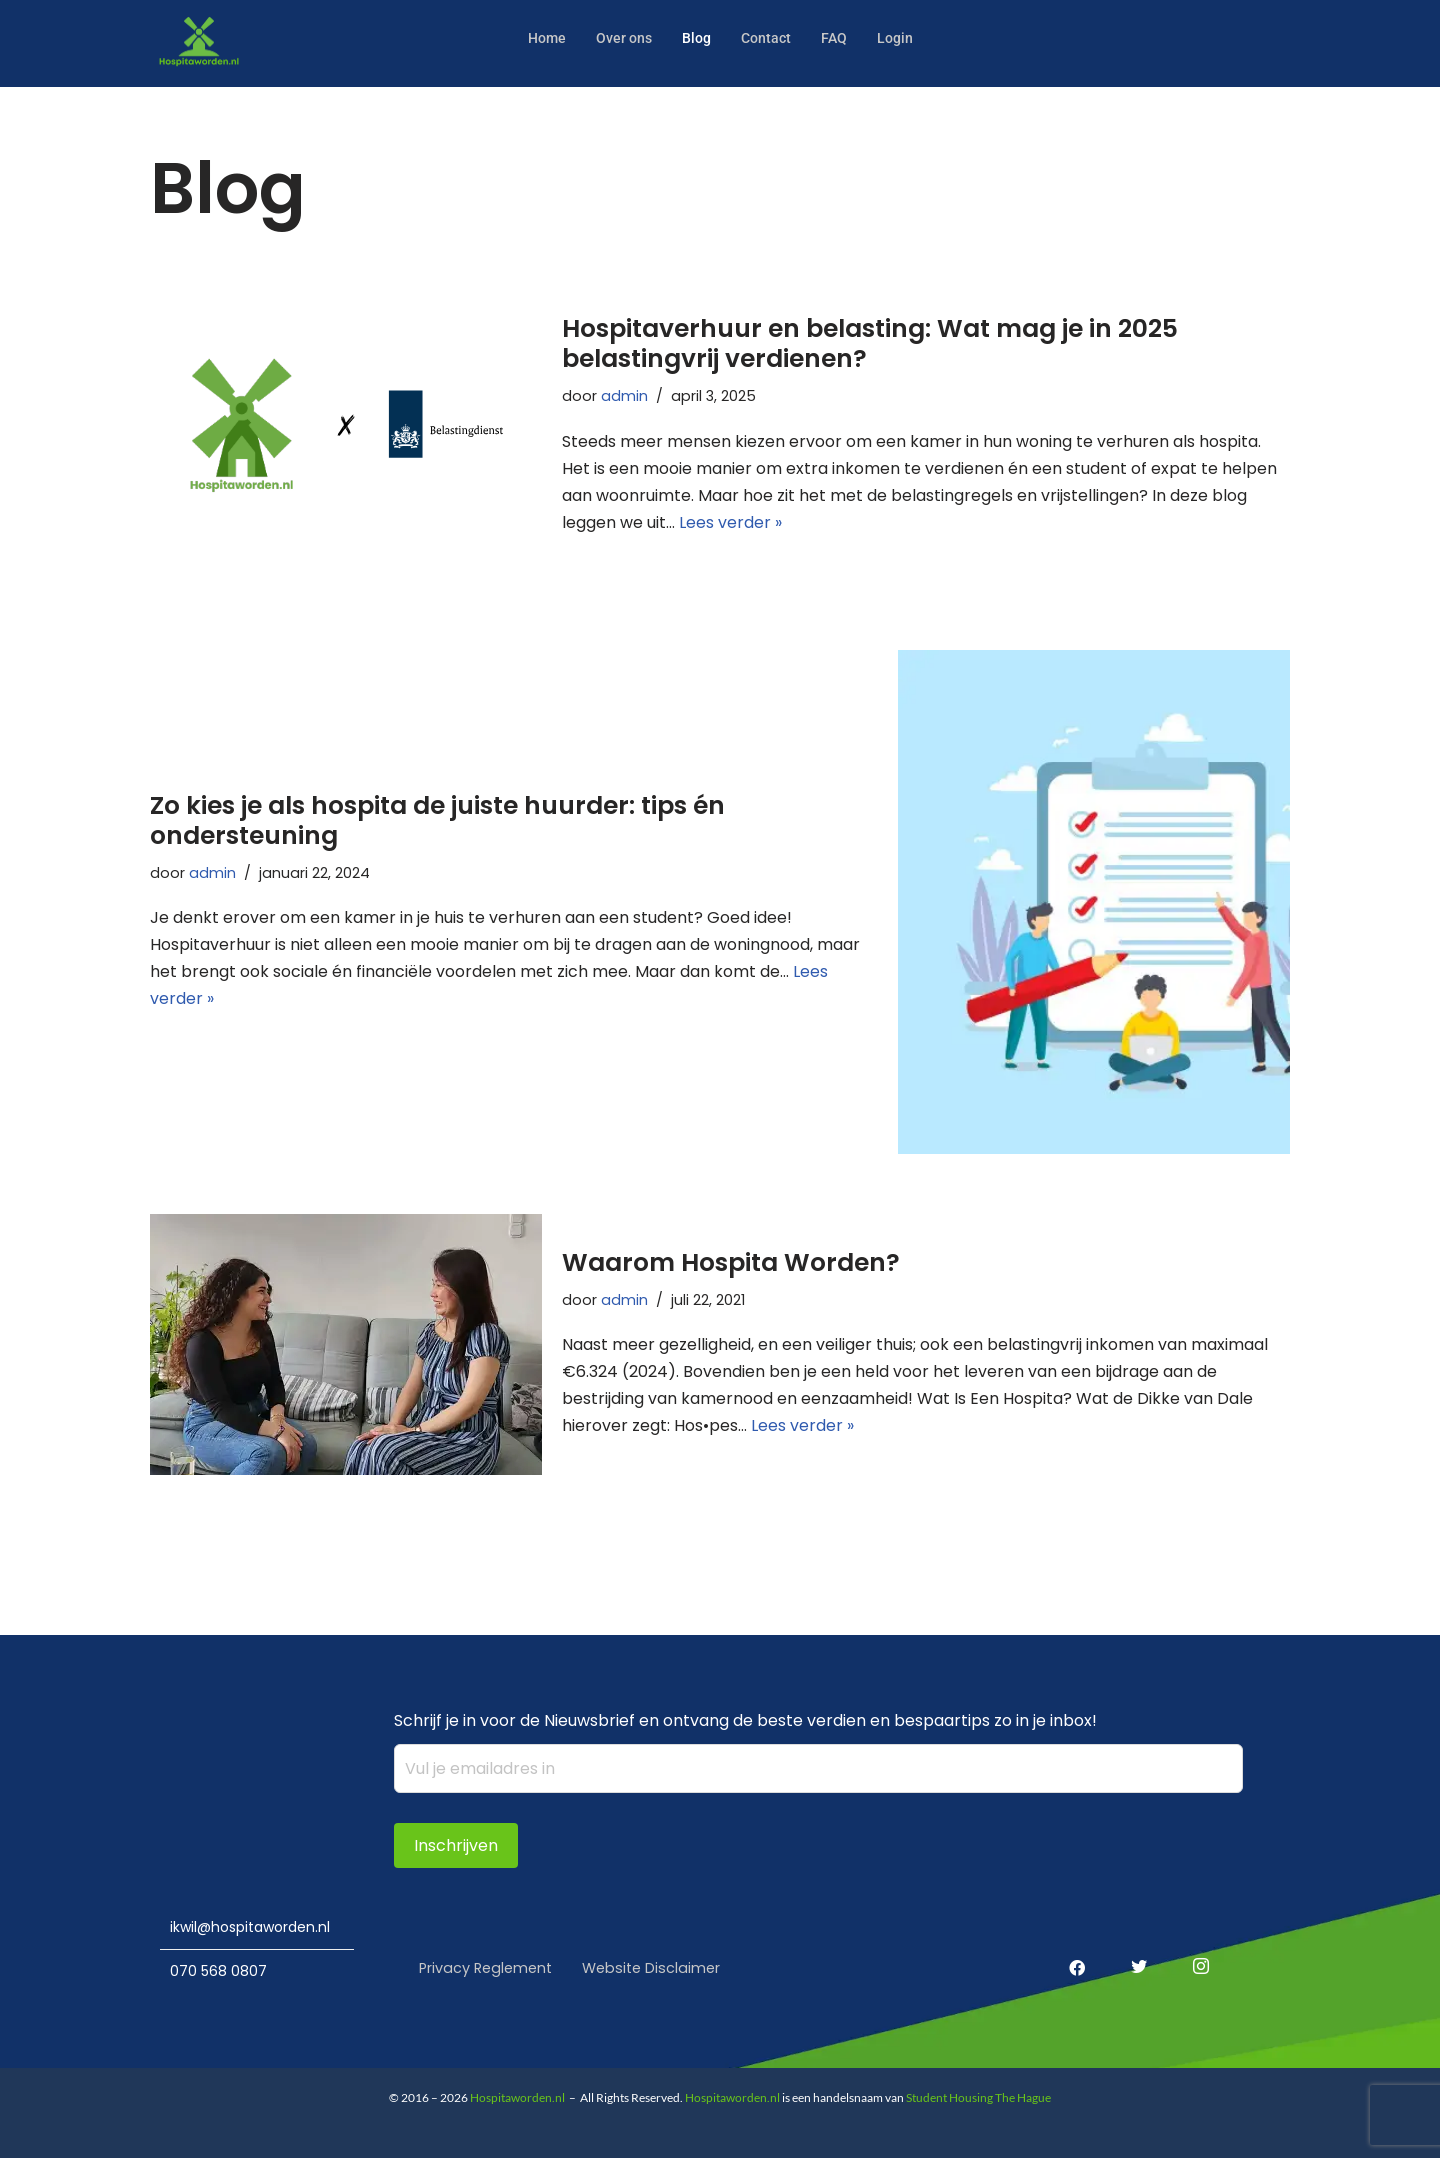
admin (624, 395)
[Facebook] (1069, 1954)
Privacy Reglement (488, 1968)
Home (541, 37)
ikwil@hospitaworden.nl (250, 1925)
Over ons (621, 37)
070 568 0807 (218, 1970)
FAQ (838, 37)
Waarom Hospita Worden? (731, 1261)
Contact (768, 37)
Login (901, 37)
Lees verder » (730, 522)
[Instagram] (1193, 1954)
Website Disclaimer (659, 1968)
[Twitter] (1131, 1954)
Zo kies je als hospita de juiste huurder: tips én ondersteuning (437, 818)
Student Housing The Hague (978, 2098)
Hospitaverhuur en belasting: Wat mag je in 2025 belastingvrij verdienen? (870, 342)
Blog (696, 37)
